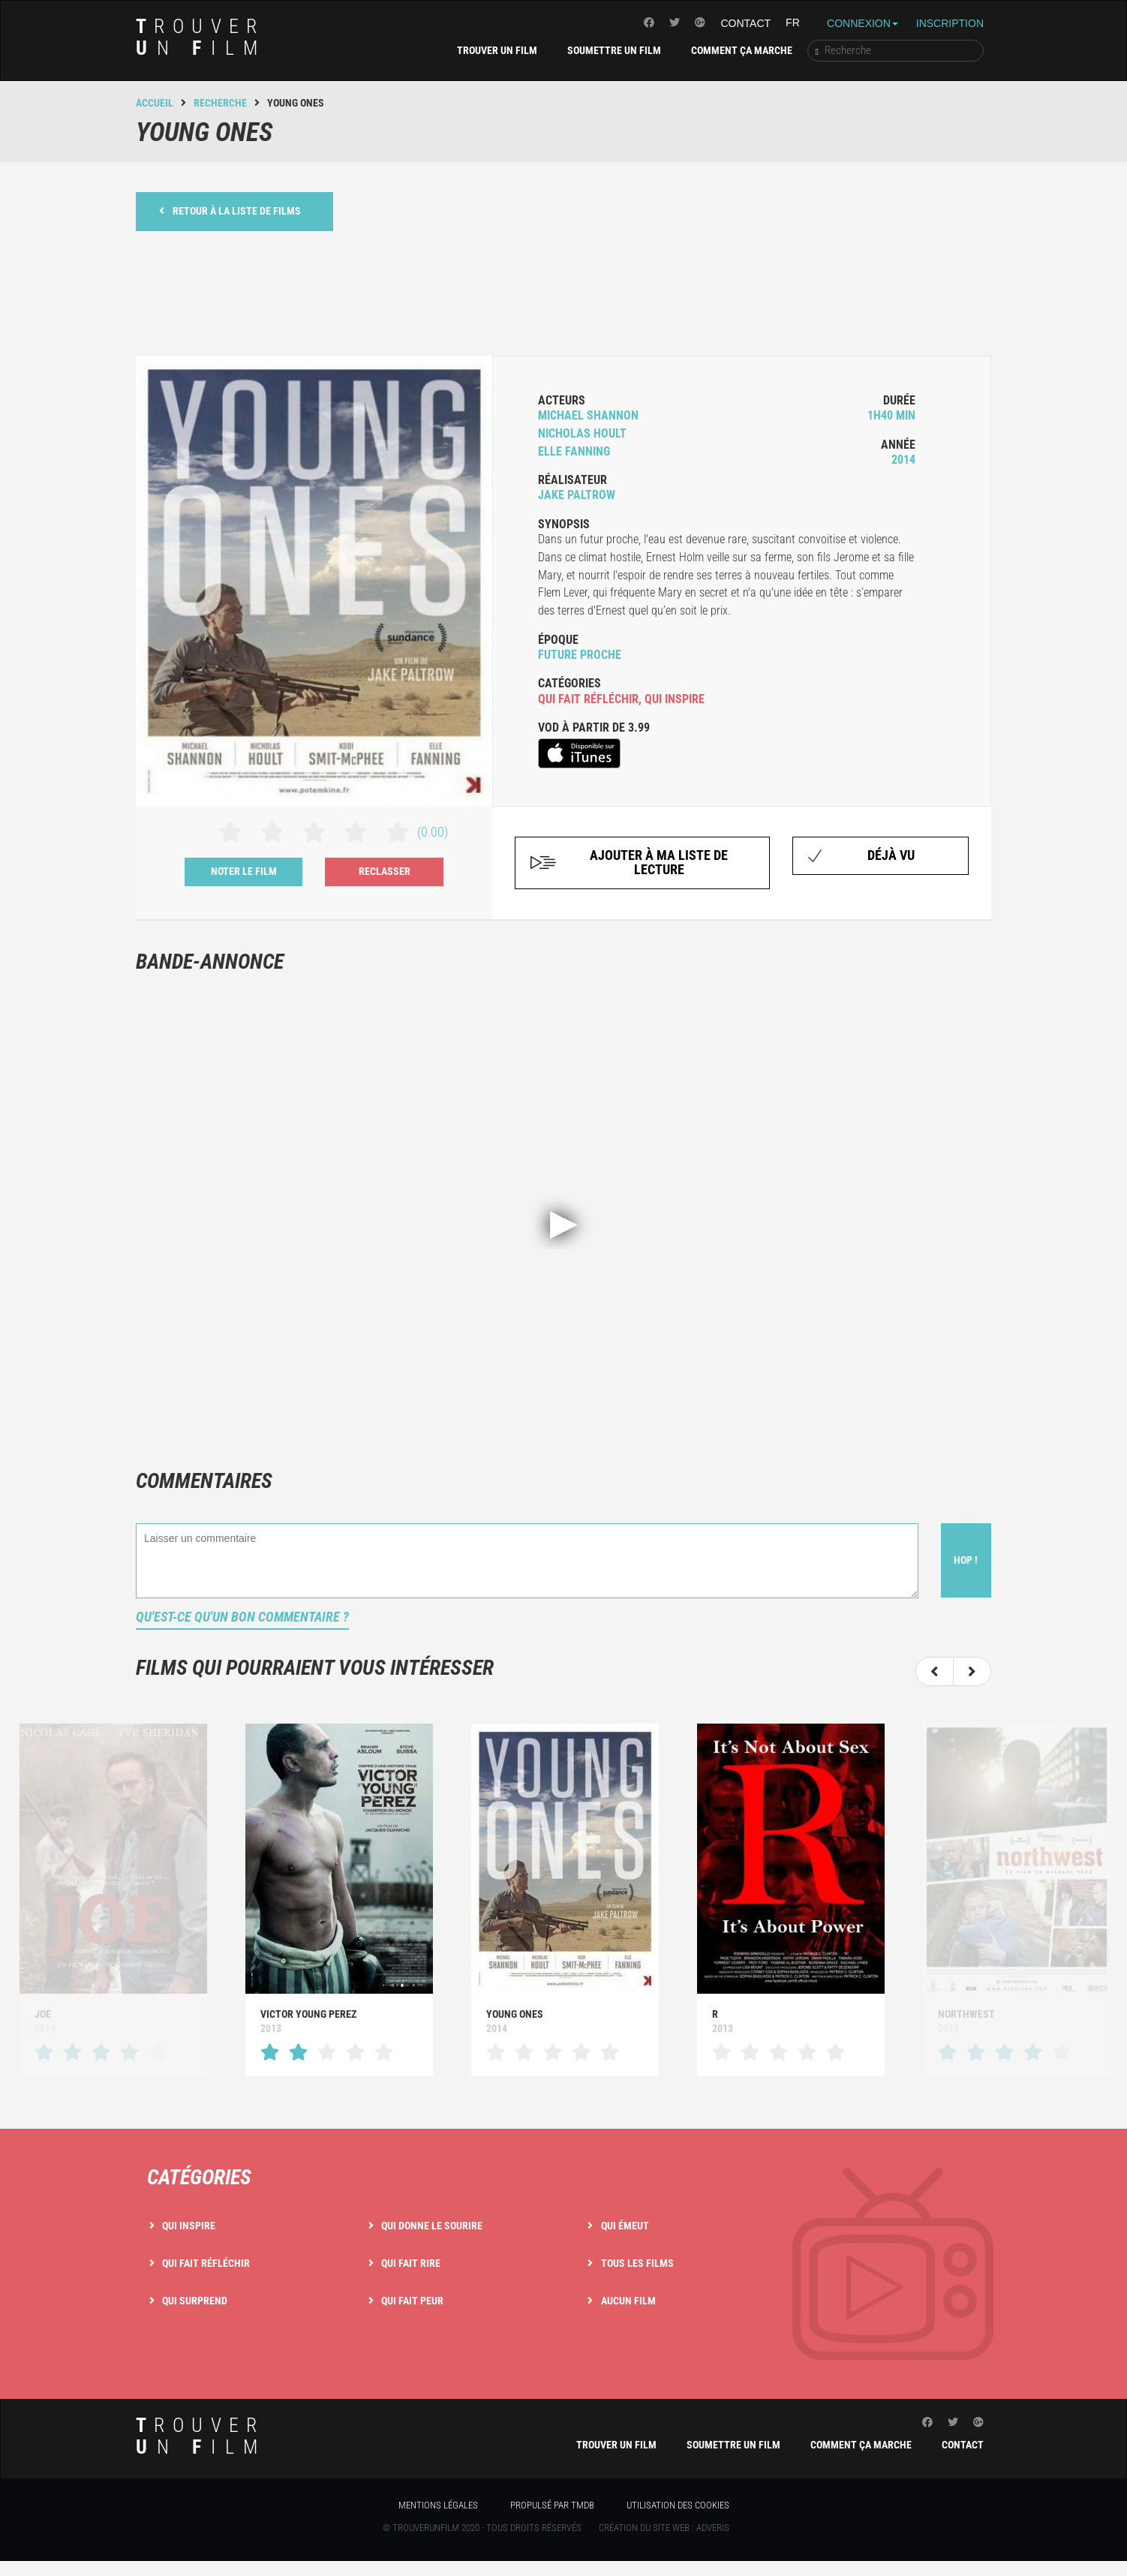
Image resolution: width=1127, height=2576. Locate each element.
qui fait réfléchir (588, 699)
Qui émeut (625, 2226)
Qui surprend (194, 2301)
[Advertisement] (563, 291)
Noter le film (244, 871)
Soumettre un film (614, 50)
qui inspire (675, 699)
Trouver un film (497, 50)
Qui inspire (188, 2226)
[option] (339, 1900)
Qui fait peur (412, 2301)
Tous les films (637, 2263)
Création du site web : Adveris (664, 2527)
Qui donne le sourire (431, 2226)
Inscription (950, 23)
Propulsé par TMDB (552, 2505)
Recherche (220, 103)
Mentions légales (438, 2505)
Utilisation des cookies (678, 2505)
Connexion (862, 23)
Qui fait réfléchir (206, 2263)
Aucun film (628, 2301)
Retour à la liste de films (230, 210)
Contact (745, 23)
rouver (201, 37)
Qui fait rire (410, 2263)
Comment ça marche (741, 50)
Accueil (154, 103)
